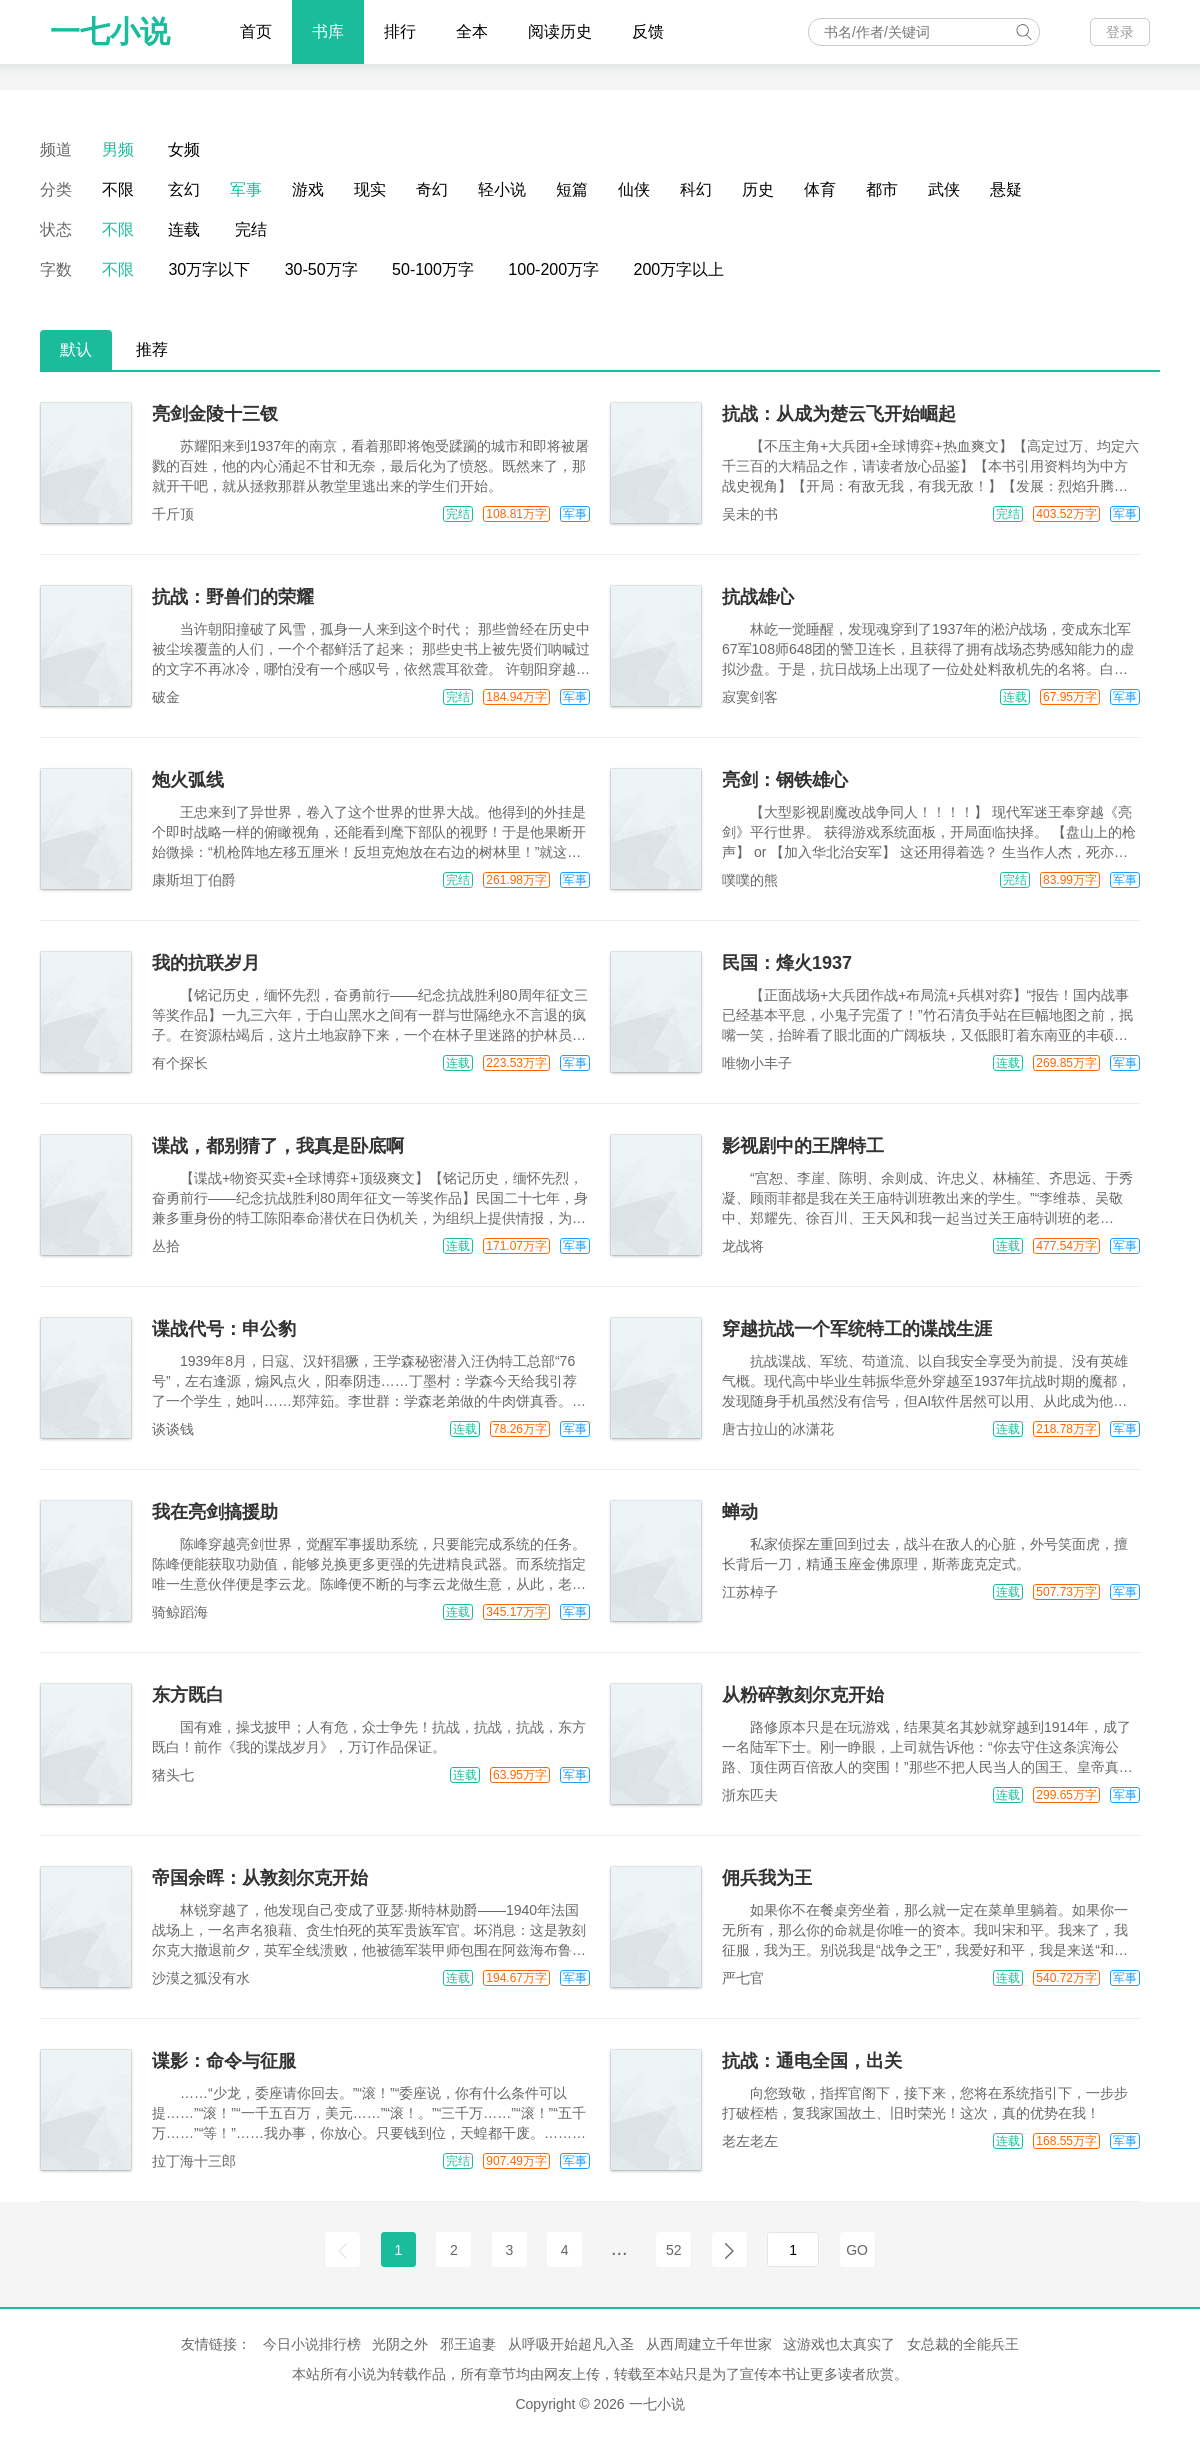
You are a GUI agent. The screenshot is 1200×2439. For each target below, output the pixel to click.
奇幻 (432, 189)
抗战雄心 (758, 597)
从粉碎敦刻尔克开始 (803, 1695)
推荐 (152, 349)
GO (857, 2250)
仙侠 (634, 189)
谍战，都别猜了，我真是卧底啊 (278, 1146)
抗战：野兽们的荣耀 (233, 597)
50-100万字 (433, 269)
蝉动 (740, 1512)
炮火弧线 (188, 780)
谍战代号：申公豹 (224, 1329)
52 (674, 2250)
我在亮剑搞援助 (215, 1512)
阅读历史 (560, 31)
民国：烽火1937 (787, 963)
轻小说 (502, 189)
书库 (328, 31)
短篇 (572, 189)
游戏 (308, 189)
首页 (256, 31)
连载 (184, 229)
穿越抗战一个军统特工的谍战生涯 (857, 1329)
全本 (472, 31)
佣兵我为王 (767, 1878)
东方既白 (188, 1695)
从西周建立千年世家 (709, 2344)
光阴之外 (400, 2344)
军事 (246, 189)
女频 (184, 149)
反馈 (648, 31)
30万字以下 (209, 269)
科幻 (696, 189)
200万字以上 (679, 269)
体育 (820, 189)
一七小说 (110, 31)
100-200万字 (553, 269)
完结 (251, 229)
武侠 (944, 189)
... (619, 2248)
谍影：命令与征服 (224, 2061)
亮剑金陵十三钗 (215, 414)
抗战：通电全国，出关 (812, 2061)
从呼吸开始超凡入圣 (571, 2344)
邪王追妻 (468, 2344)
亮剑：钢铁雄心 (785, 780)
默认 (76, 349)
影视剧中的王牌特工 (803, 1146)
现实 (370, 189)
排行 (400, 31)
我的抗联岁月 (206, 963)
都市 (882, 189)
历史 (758, 189)
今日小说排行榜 (312, 2344)
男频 (118, 149)
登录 (1120, 32)
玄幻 (184, 189)
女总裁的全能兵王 (963, 2344)
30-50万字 (321, 269)
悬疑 (1006, 189)
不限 (118, 189)
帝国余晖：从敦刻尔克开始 (260, 1878)
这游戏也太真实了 (839, 2344)
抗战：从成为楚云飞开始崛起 (839, 414)
